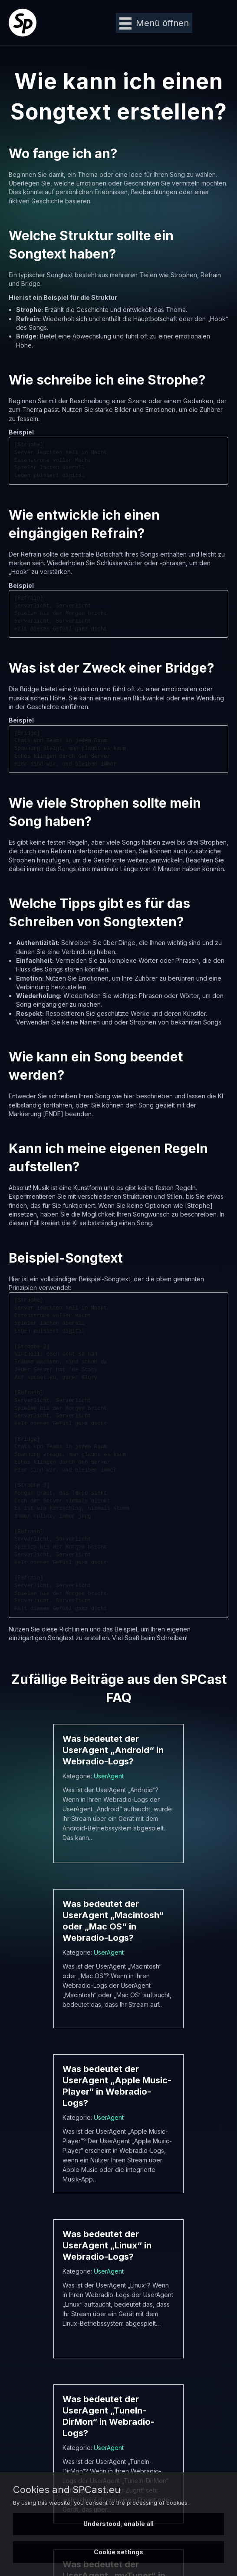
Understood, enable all (118, 2523)
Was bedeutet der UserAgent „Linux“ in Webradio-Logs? (107, 2245)
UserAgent (109, 1776)
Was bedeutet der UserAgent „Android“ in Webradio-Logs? (113, 1750)
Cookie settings (118, 2552)
